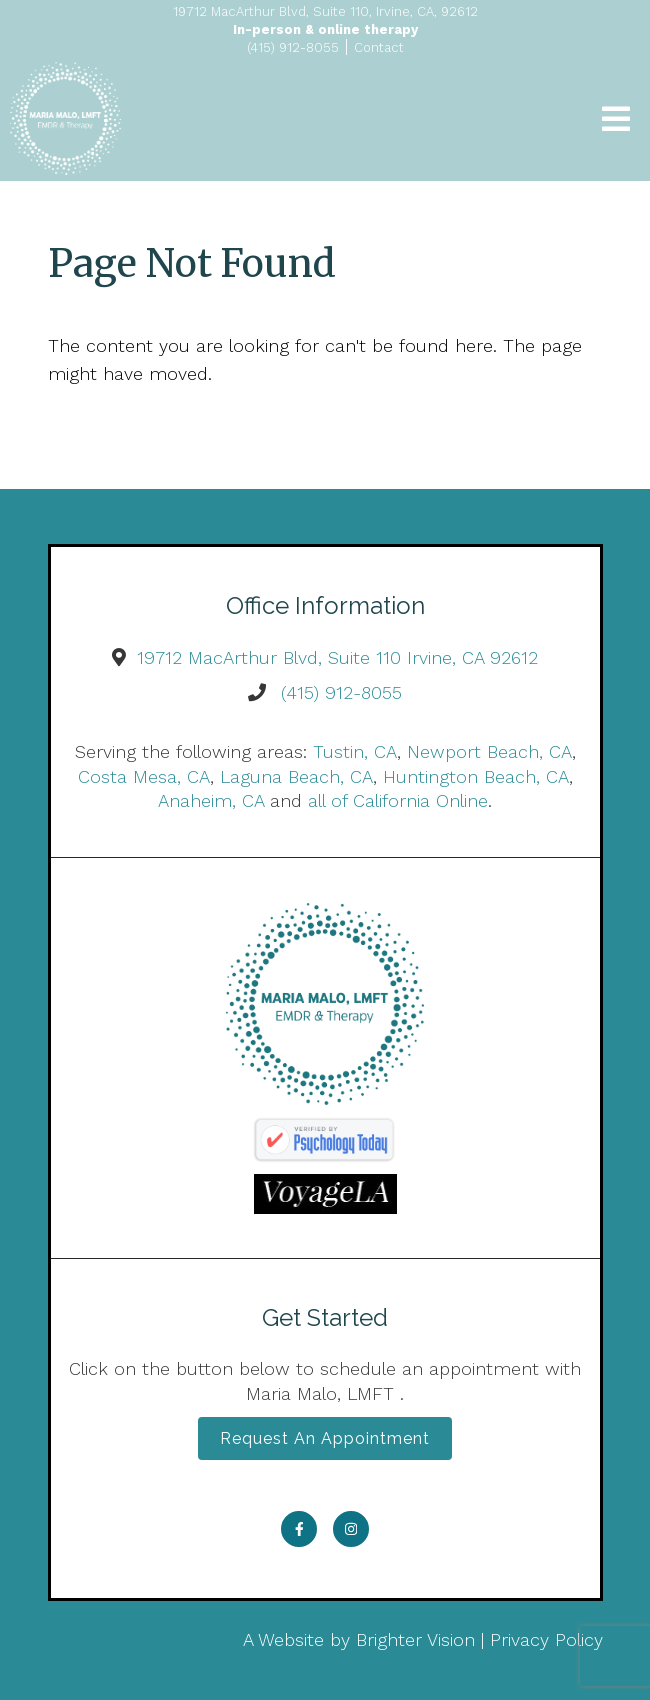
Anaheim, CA (211, 800)
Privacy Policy (546, 1639)
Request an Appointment (325, 1438)
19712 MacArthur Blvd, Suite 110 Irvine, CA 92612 (337, 657)
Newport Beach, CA (489, 751)
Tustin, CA (355, 751)
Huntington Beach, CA (476, 776)
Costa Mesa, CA (144, 776)
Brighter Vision (415, 1639)
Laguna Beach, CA (296, 776)
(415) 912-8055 (341, 692)
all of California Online (398, 800)
